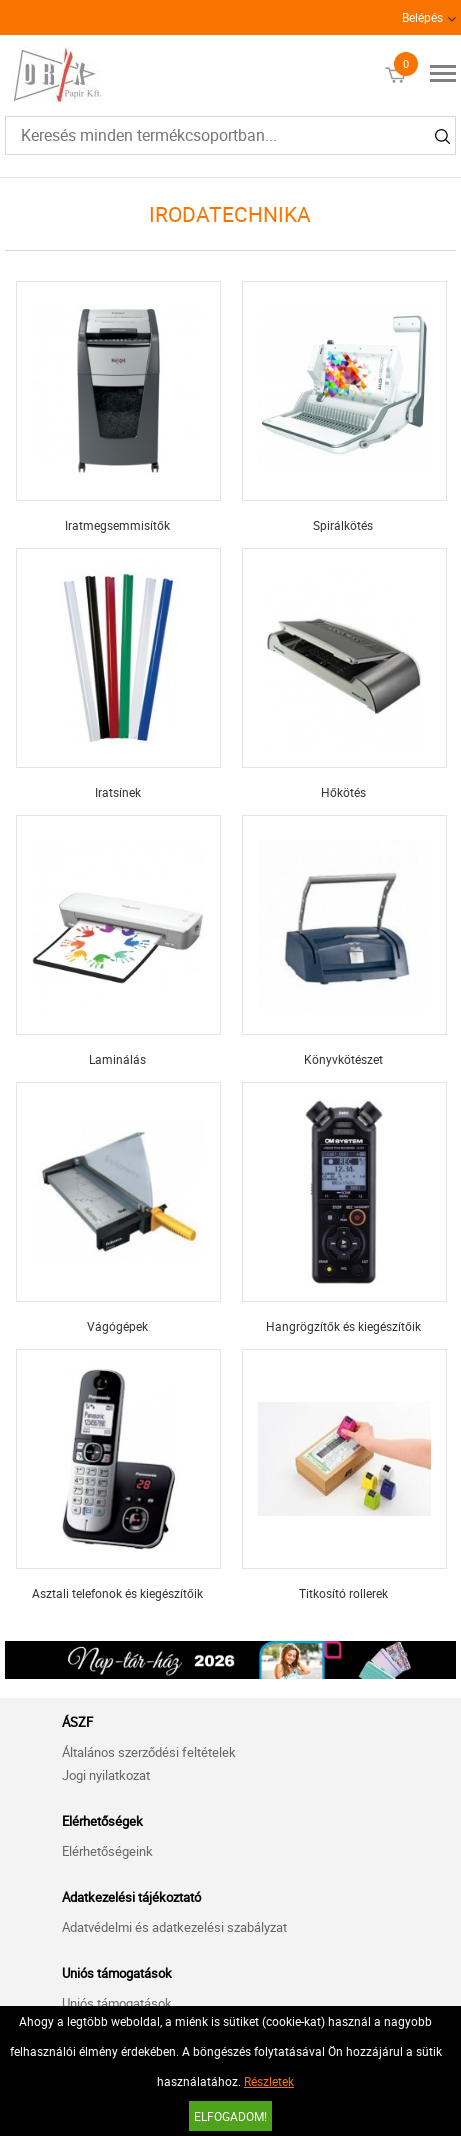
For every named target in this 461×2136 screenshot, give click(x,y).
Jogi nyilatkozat (106, 1775)
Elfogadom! (230, 2116)
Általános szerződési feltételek (149, 1752)
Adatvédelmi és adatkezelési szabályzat (174, 1927)
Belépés (422, 17)
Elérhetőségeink (107, 1851)
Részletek (269, 2081)
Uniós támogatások (117, 2003)
